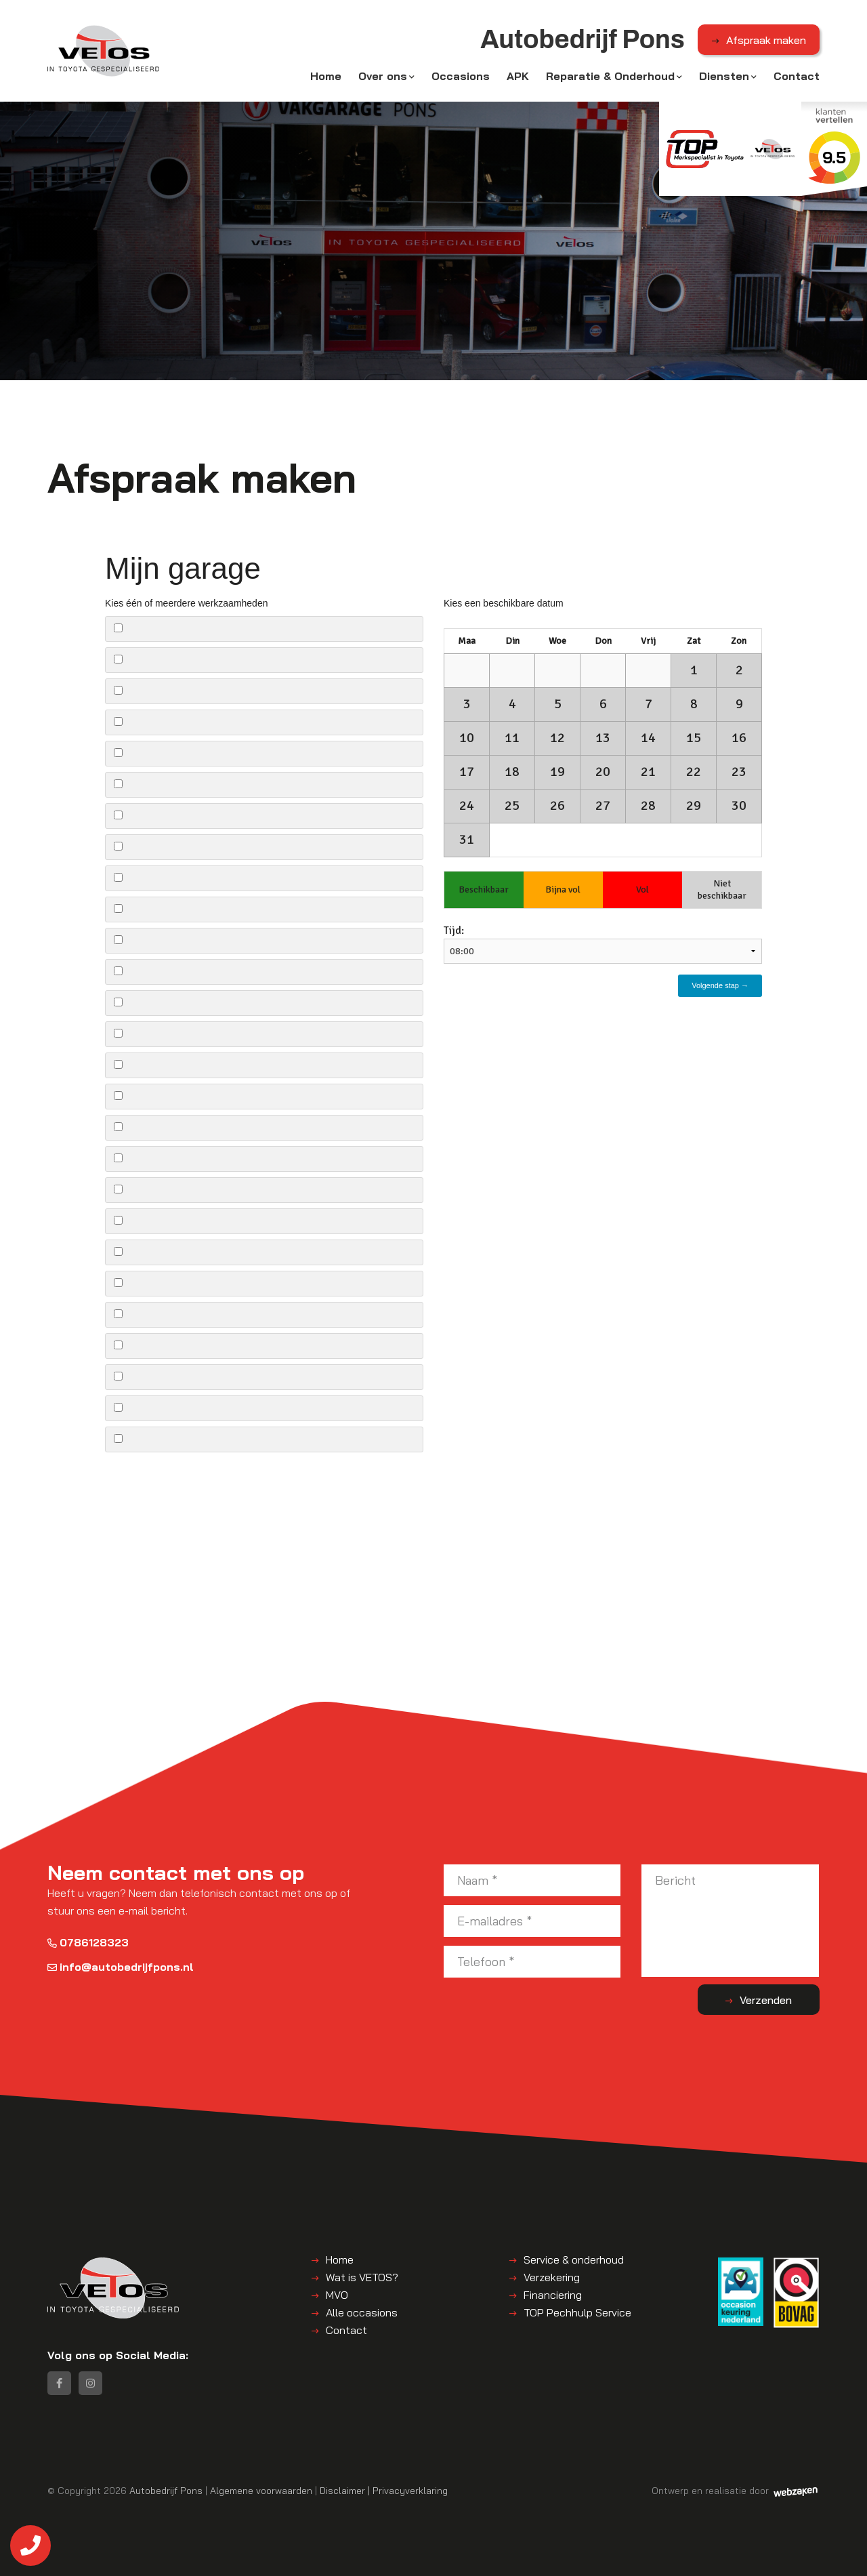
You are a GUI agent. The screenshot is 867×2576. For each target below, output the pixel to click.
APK (518, 76)
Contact (797, 76)
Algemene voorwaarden (261, 2490)
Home (325, 76)
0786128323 (88, 1942)
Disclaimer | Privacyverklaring (384, 2490)
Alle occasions (362, 2312)
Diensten (724, 76)
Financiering (553, 2295)
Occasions (460, 76)
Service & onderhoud (574, 2259)
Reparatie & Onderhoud (610, 76)
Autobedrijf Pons (166, 2490)
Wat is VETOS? (362, 2277)
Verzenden (766, 2000)
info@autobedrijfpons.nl (120, 1967)
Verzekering (552, 2277)
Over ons (382, 76)
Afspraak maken (766, 40)
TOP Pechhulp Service (577, 2312)
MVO (337, 2295)
